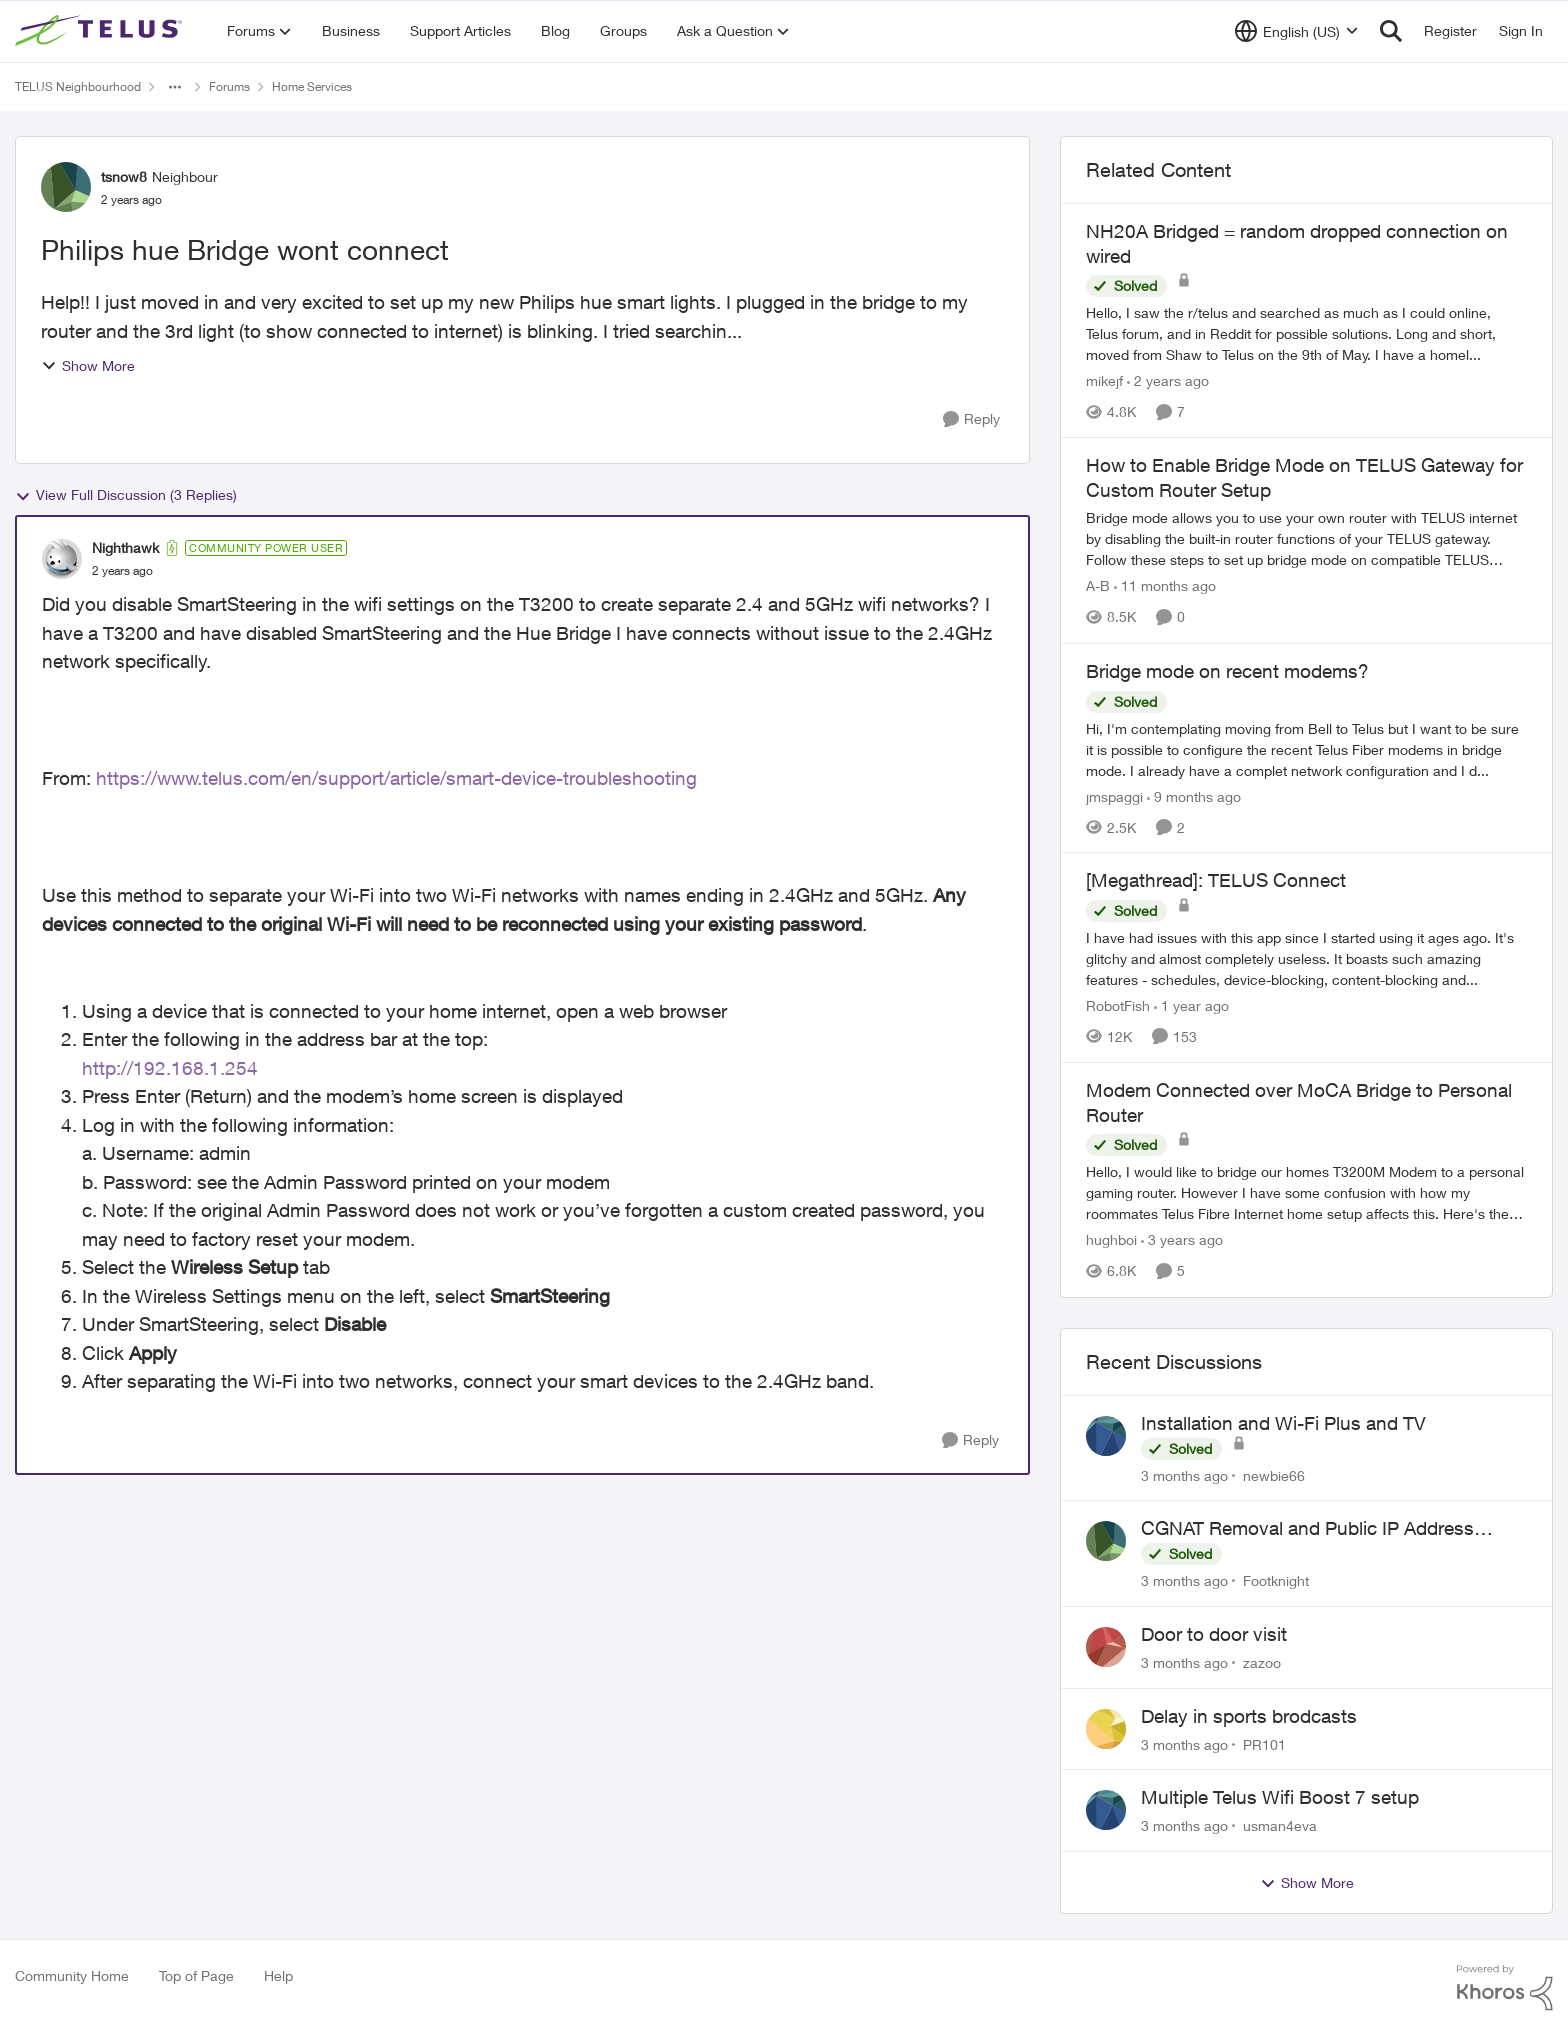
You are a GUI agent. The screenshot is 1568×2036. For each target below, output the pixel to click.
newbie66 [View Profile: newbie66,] (1274, 1474)
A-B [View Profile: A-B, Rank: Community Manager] (1098, 586)
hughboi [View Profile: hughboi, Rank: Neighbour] (1111, 1240)
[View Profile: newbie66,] (1106, 1436)
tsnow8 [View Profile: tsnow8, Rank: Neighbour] (124, 176)
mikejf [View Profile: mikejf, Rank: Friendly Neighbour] (1104, 380)
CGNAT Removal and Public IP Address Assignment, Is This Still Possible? (1307, 1529)
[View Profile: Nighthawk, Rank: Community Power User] (62, 559)
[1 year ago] (1191, 1005)
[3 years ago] (1182, 1240)
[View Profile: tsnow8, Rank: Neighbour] (66, 187)
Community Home (72, 1975)
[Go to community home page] (101, 31)
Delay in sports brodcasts (1249, 1716)
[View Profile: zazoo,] (1106, 1647)
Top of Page (196, 1975)
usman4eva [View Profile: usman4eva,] (1280, 1825)
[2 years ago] (1168, 380)
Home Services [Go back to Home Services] (312, 86)
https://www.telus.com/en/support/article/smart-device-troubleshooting (396, 778)
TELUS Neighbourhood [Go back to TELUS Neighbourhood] (78, 86)
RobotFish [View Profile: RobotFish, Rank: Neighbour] (1118, 1005)
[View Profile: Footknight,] (1106, 1541)
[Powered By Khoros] (1505, 1988)
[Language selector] (1296, 31)
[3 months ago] (1184, 1474)
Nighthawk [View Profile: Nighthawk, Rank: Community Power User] (125, 547)
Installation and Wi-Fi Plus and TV (1283, 1423)
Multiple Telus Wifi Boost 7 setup (1280, 1797)
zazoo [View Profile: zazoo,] (1262, 1662)
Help (278, 1975)
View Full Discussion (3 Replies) (126, 495)
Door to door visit (1214, 1634)
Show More (88, 365)
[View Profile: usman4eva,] (1106, 1810)
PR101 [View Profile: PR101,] (1264, 1743)
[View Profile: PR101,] (1106, 1729)
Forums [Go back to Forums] (229, 86)
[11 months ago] (1165, 586)
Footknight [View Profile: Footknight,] (1276, 1580)
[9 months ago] (1194, 795)
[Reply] (971, 419)
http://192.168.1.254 (170, 1068)
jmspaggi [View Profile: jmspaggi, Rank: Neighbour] (1114, 795)
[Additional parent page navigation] (175, 87)
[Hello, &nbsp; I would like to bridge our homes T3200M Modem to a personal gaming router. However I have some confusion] (1306, 1193)
